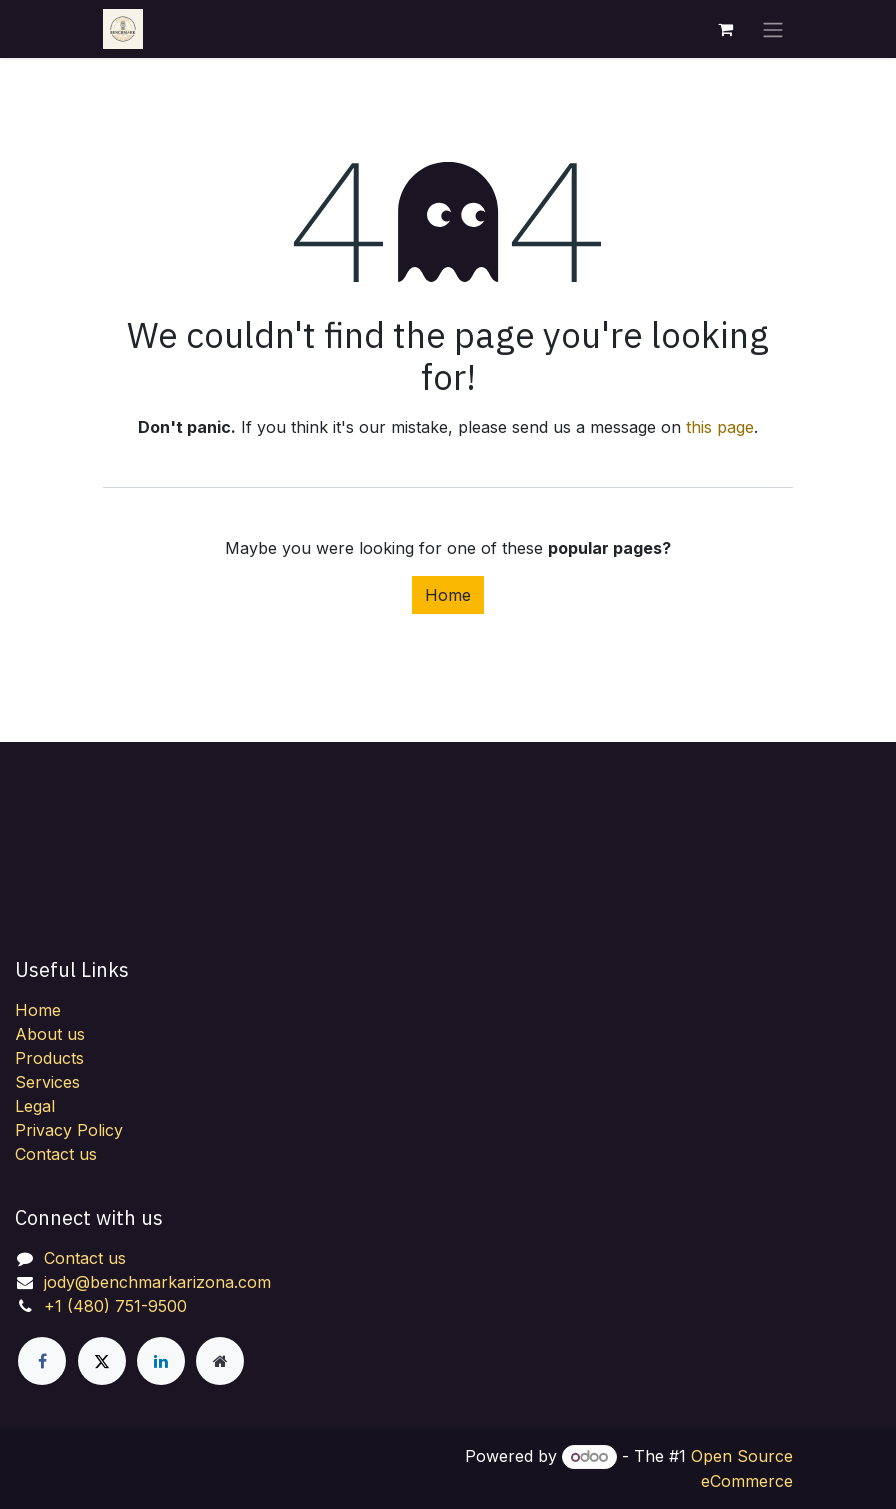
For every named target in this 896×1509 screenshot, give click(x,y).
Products (49, 1058)
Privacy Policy (69, 1130)
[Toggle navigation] (773, 29)
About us (50, 1034)
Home (448, 595)
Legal (35, 1106)
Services (47, 1082)
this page (720, 427)
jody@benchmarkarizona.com (157, 1282)
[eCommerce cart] (725, 29)
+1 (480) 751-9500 (115, 1306)
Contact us (56, 1154)
